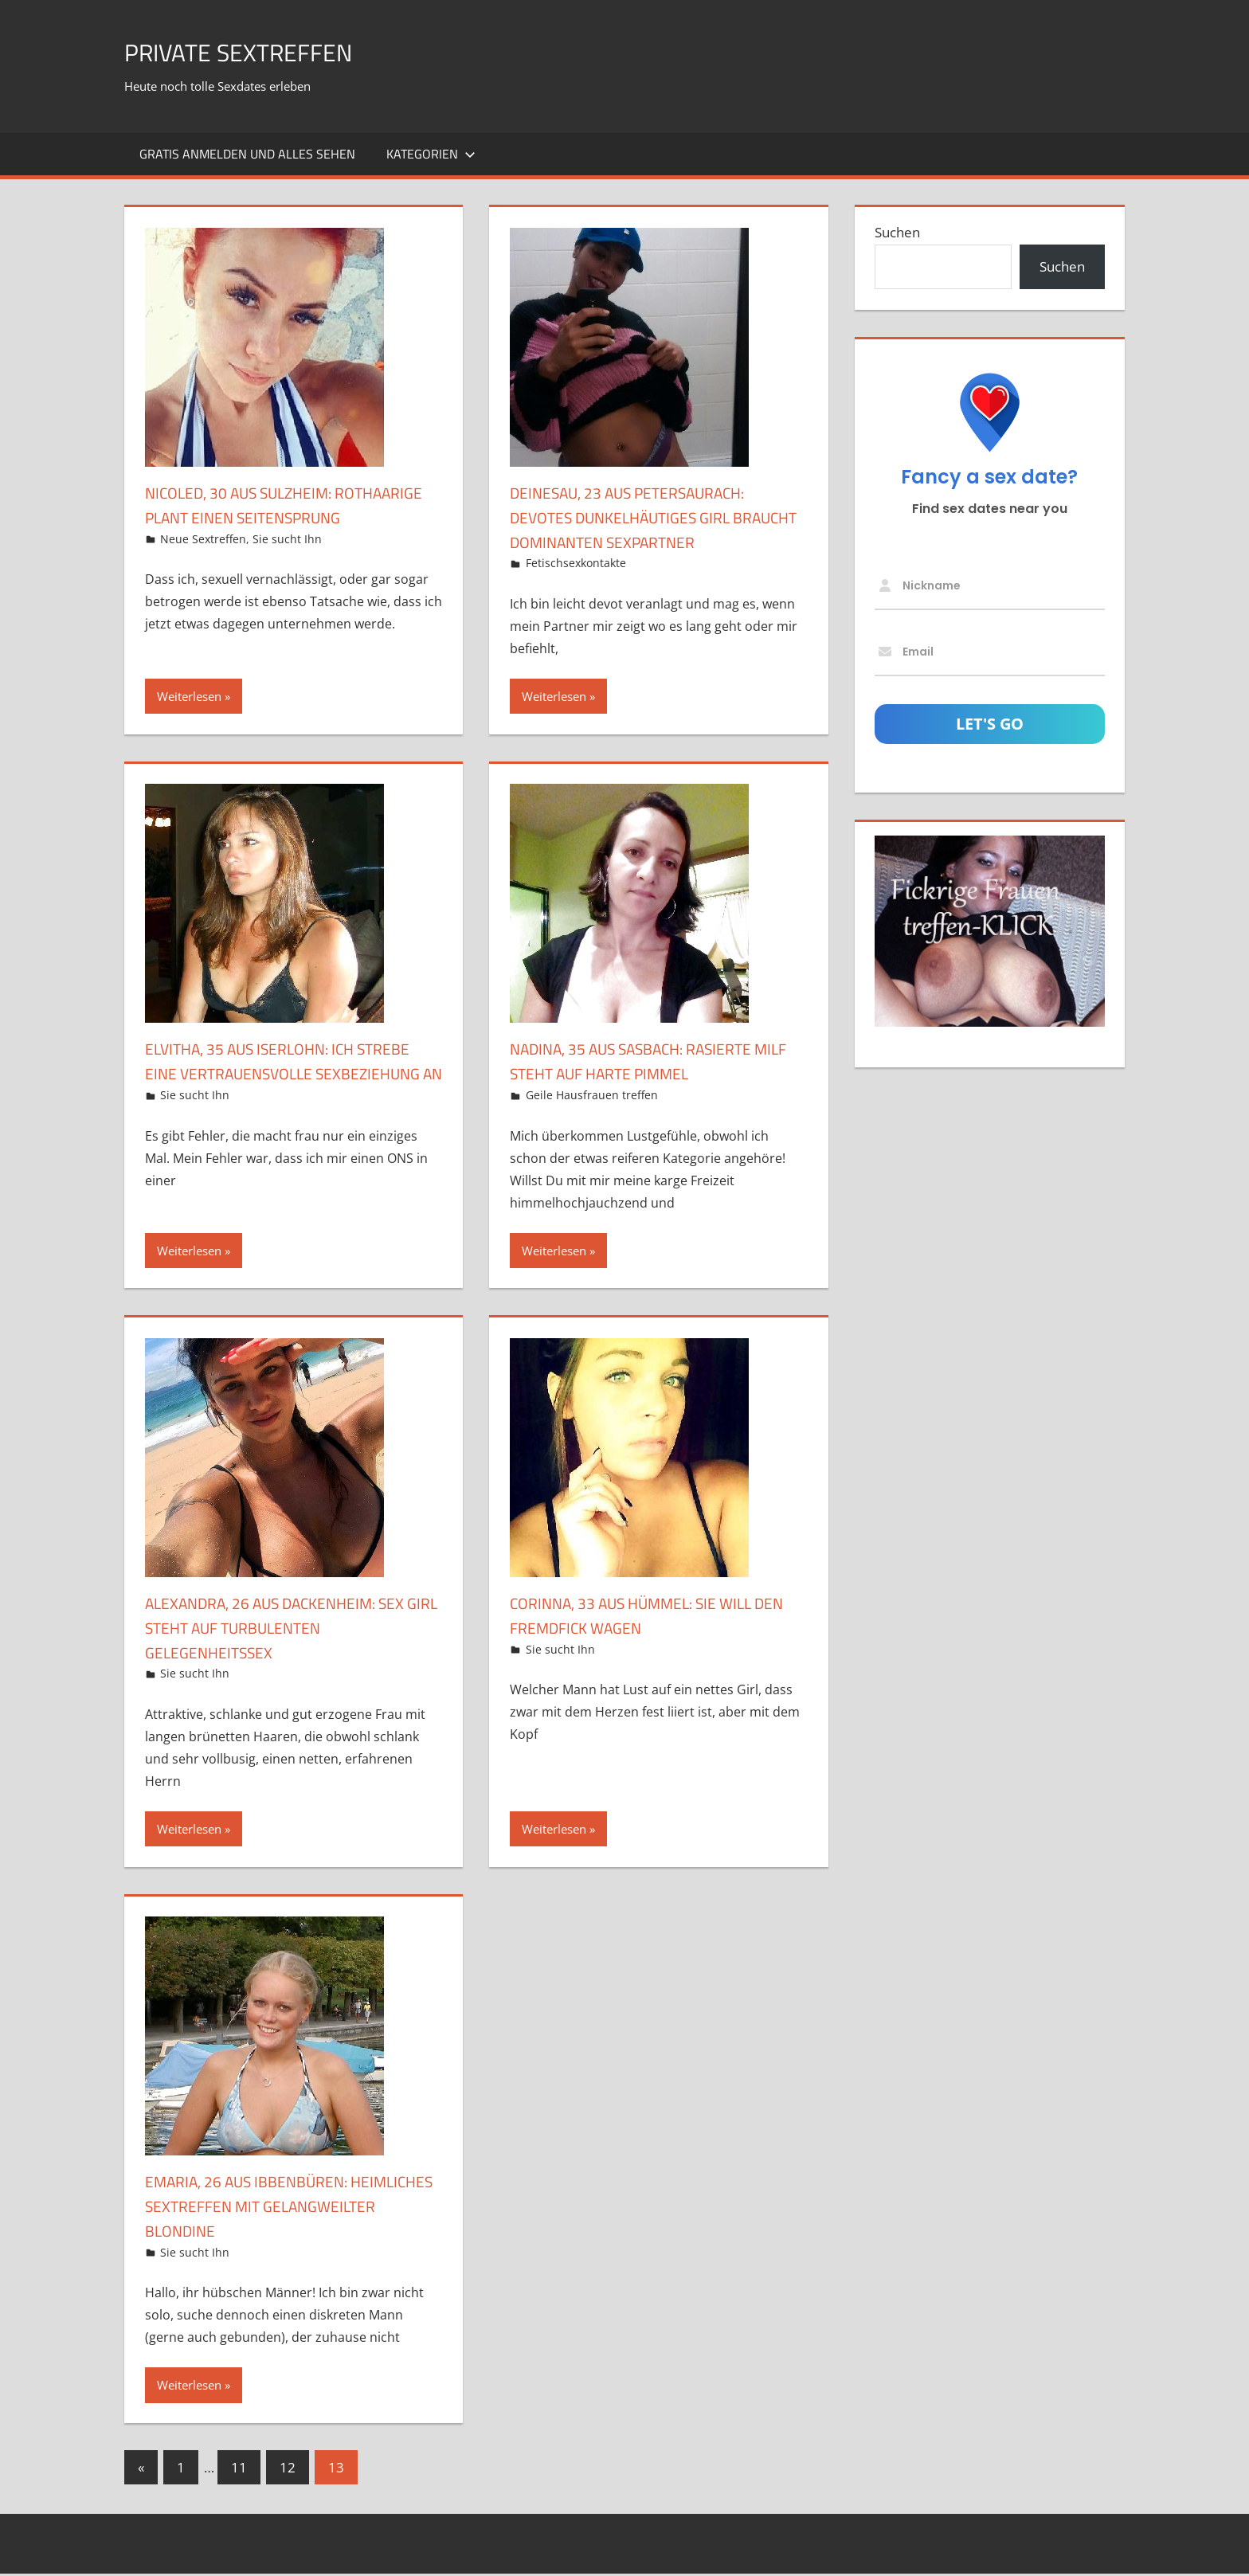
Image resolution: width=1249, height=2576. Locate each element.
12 (288, 2470)
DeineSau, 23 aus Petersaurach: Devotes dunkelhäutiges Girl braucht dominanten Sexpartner (655, 517)
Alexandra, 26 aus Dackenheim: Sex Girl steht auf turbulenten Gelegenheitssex (283, 1629)
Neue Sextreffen (203, 562)
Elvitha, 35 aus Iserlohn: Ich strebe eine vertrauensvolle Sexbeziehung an (273, 1073)
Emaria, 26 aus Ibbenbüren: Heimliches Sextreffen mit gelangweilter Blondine (261, 2208)
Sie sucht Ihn (287, 562)
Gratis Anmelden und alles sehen (247, 153)
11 (239, 2470)
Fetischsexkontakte (576, 562)
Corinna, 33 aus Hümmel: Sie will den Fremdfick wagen (649, 1617)
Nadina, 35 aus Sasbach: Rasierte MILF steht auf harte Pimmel (650, 1060)
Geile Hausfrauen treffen (592, 1094)
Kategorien (431, 153)
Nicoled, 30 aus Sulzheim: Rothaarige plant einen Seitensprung (253, 517)
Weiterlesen (189, 696)
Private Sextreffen (260, 50)
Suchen (897, 232)
